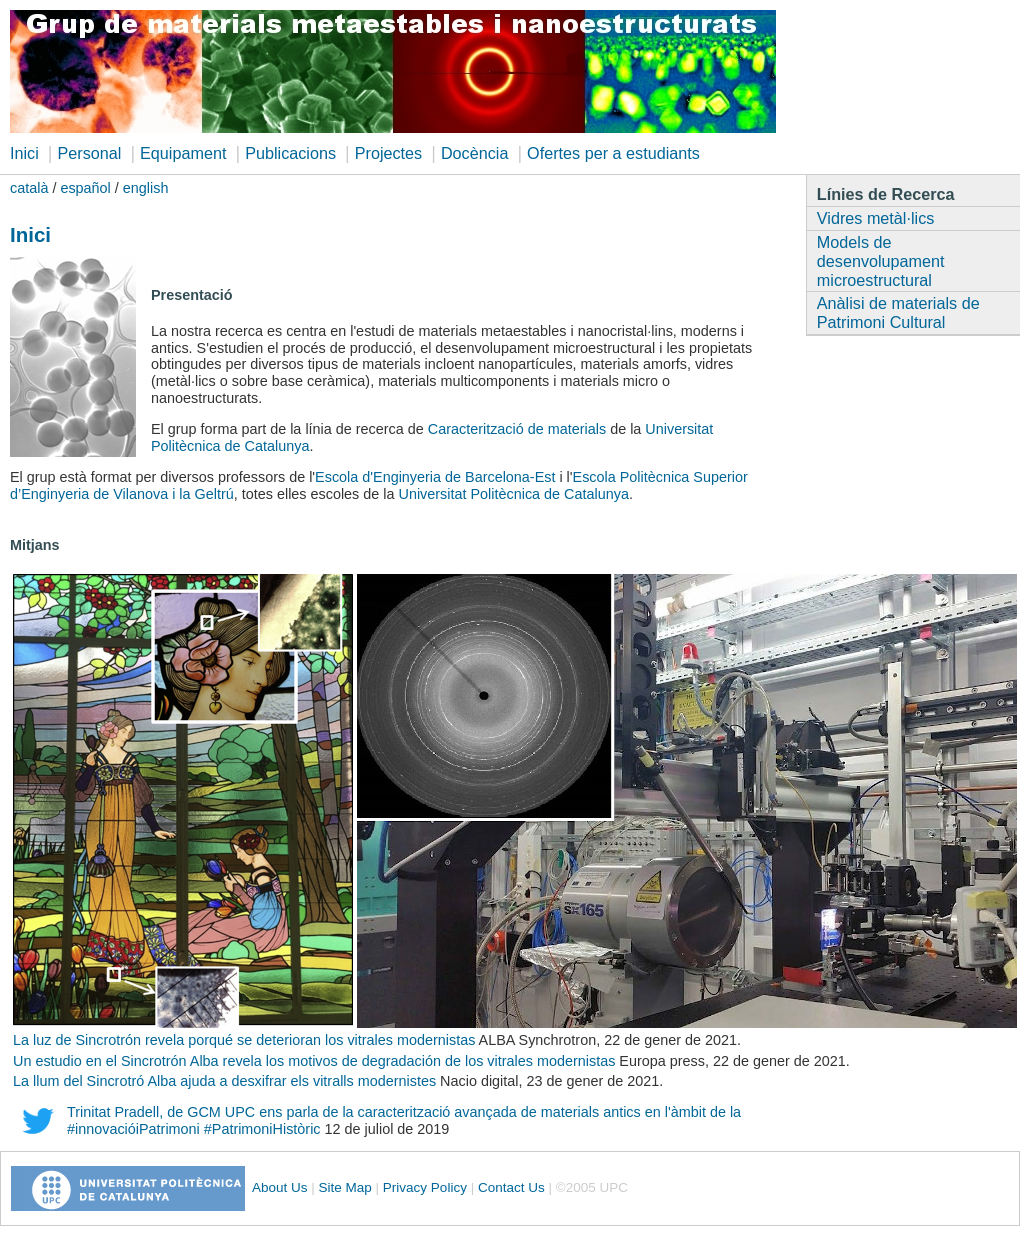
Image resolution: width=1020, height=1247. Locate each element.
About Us (280, 1187)
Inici (24, 153)
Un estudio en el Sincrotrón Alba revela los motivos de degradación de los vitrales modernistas (316, 1061)
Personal (89, 153)
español (85, 188)
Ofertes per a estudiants (613, 153)
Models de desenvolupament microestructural (881, 261)
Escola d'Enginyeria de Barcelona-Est (435, 477)
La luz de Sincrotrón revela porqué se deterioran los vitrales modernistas (244, 1040)
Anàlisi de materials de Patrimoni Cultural (898, 312)
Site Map (345, 1187)
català (29, 188)
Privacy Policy (425, 1187)
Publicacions (290, 153)
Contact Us (511, 1187)
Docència (475, 153)
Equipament (183, 153)
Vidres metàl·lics (876, 218)
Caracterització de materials (517, 429)
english (146, 188)
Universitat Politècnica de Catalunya (514, 494)
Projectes (388, 153)
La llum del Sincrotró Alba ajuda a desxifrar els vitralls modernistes (224, 1081)
